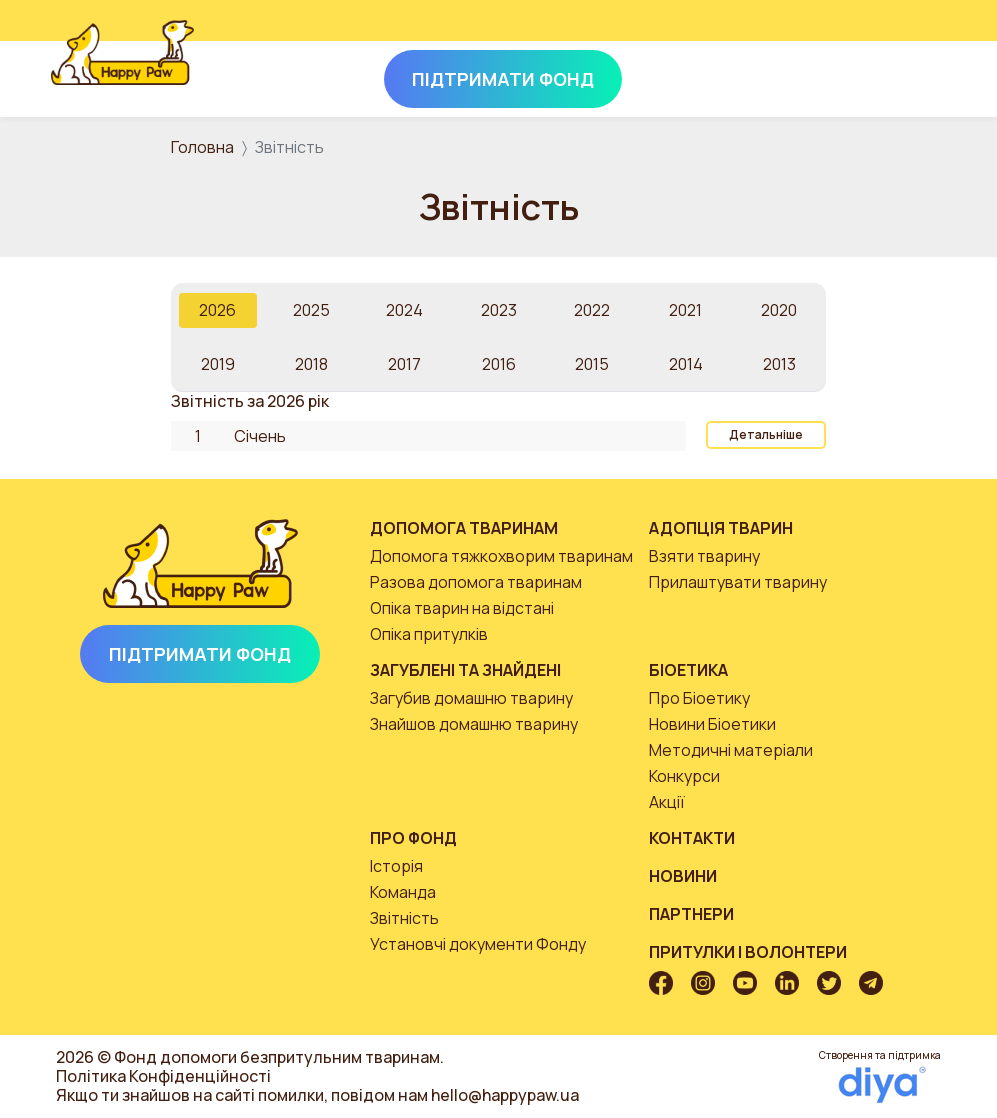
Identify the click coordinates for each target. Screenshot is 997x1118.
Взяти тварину (704, 556)
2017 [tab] (404, 364)
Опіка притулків (429, 634)
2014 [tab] (686, 364)
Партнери (691, 914)
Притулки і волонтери (748, 952)
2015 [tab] (592, 364)
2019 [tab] (218, 364)
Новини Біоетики (712, 724)
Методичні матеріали (731, 750)
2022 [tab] (592, 310)
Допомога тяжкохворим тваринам (501, 556)
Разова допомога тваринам (476, 582)
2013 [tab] (779, 364)
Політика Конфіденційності (163, 1076)
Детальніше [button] (766, 434)
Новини (683, 876)
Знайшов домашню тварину (474, 724)
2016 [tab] (499, 364)
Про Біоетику (699, 698)
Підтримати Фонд (200, 654)
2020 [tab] (779, 310)
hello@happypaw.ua (505, 1095)
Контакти (692, 838)
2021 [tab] (685, 310)
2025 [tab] (311, 310)
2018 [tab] (311, 364)
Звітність (404, 918)
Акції (667, 802)
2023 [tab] (499, 310)
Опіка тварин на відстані (462, 608)
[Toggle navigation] (919, 75)
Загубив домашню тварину (471, 698)
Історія (396, 866)
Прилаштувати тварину (738, 582)
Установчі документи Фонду (478, 944)
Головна (202, 147)
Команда (403, 892)
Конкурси (684, 776)
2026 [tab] (217, 310)
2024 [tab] (404, 310)
